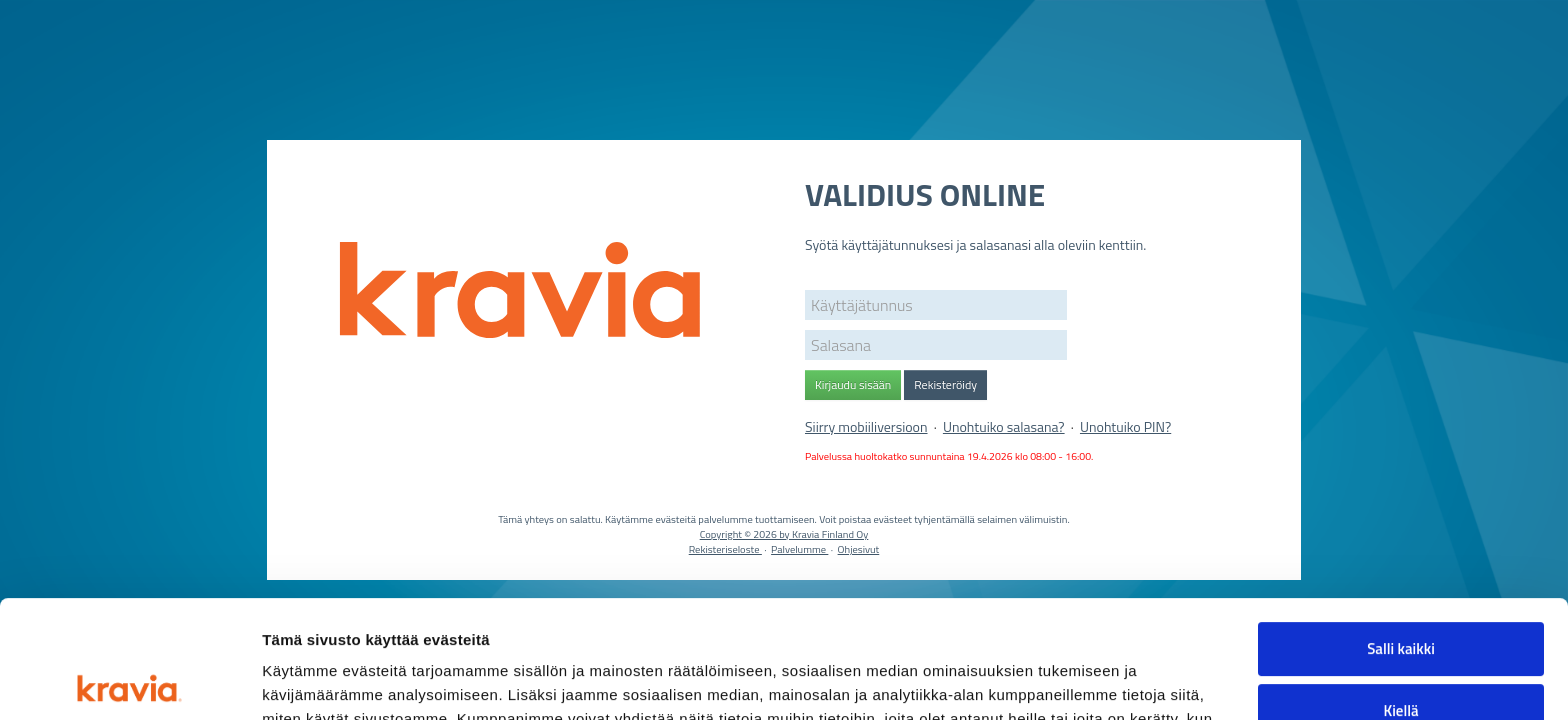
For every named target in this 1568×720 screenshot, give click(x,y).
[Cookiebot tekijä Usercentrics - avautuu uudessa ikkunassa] (129, 681)
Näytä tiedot (305, 680)
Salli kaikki (1401, 531)
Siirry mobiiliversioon (866, 426)
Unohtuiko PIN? (1125, 426)
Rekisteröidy (945, 384)
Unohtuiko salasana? (1004, 426)
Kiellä (1400, 592)
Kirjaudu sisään (853, 384)
